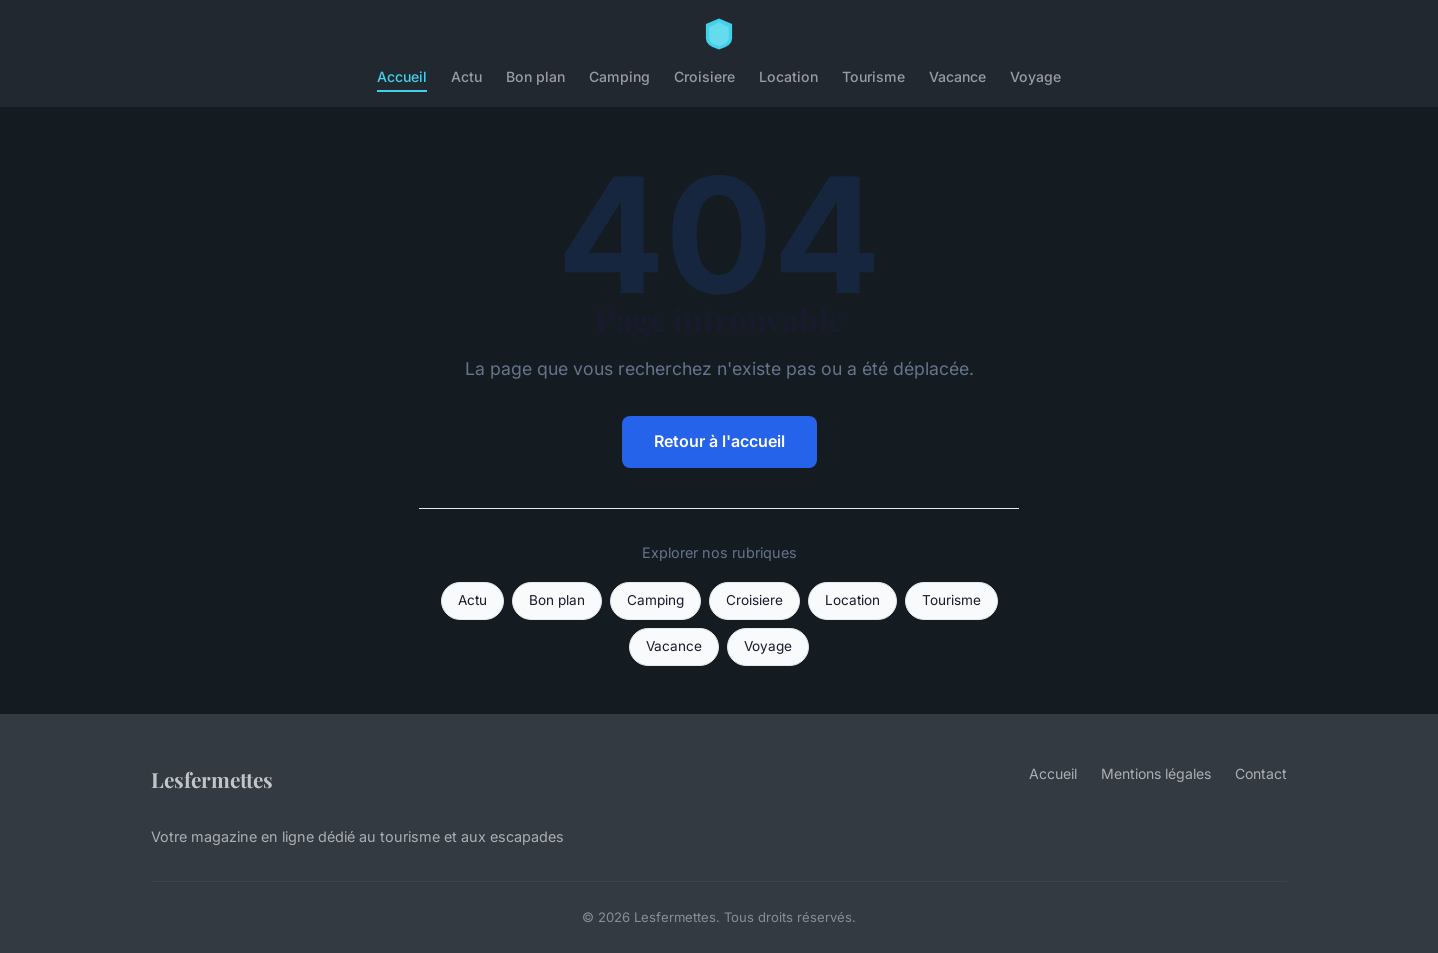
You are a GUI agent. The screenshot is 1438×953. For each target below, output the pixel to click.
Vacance (957, 76)
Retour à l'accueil (719, 441)
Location (788, 76)
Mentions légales (1156, 773)
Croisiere (704, 76)
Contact (1261, 773)
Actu (466, 76)
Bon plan (535, 76)
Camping (619, 76)
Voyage (1035, 76)
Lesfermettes (212, 779)
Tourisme (873, 76)
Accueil (402, 76)
